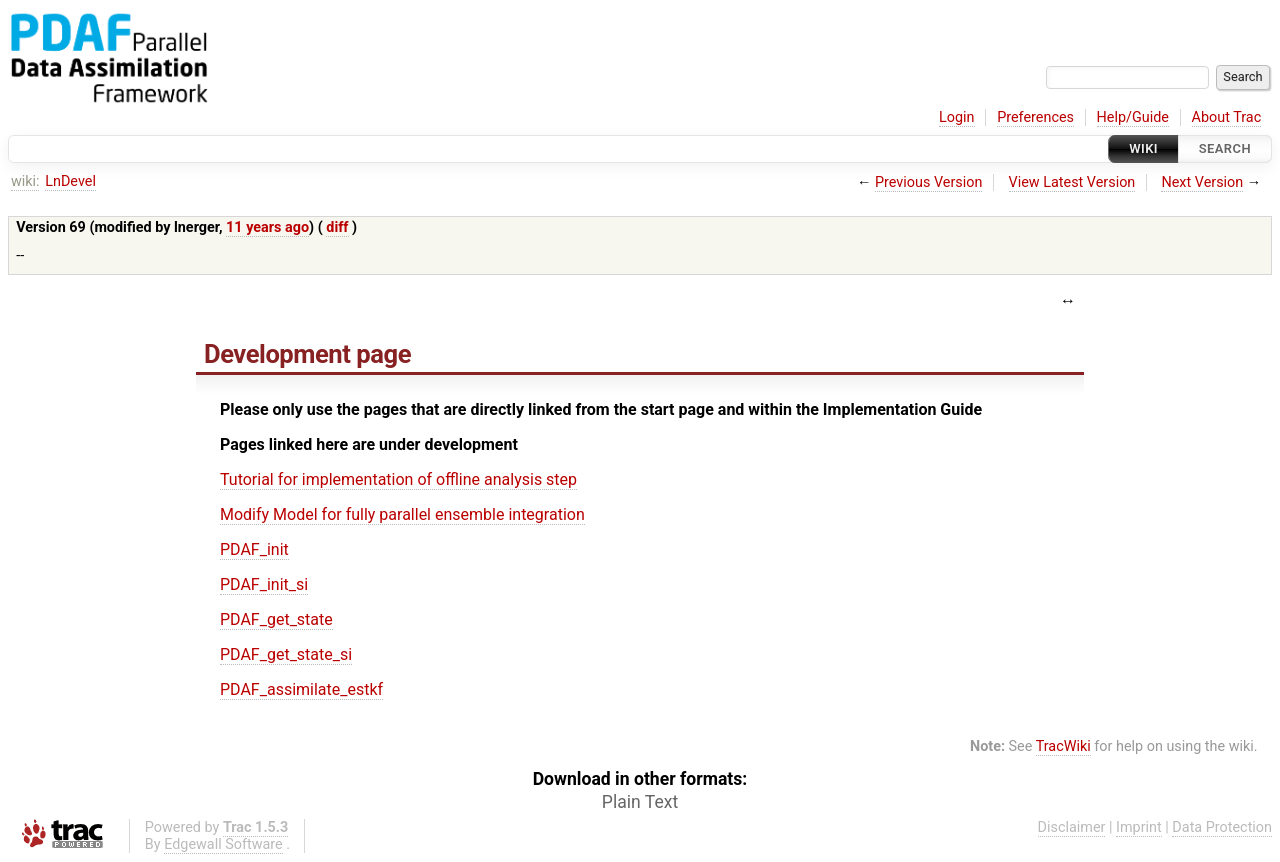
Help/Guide (1133, 117)
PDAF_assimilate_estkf (301, 689)
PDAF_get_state (276, 619)
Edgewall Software (223, 844)
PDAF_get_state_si (286, 654)
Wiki (1143, 148)
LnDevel (70, 181)
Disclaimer (1072, 827)
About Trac (1227, 117)
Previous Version (928, 182)
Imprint (1139, 827)
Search (1225, 148)
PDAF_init (254, 549)
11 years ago (267, 227)
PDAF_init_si (264, 584)
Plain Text (640, 802)
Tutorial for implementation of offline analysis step (398, 479)
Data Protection (1222, 827)
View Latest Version (1072, 182)
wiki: (25, 181)
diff (337, 227)
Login (957, 117)
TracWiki (1063, 746)
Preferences (1035, 117)
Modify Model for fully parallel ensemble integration (402, 514)
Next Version (1202, 182)
